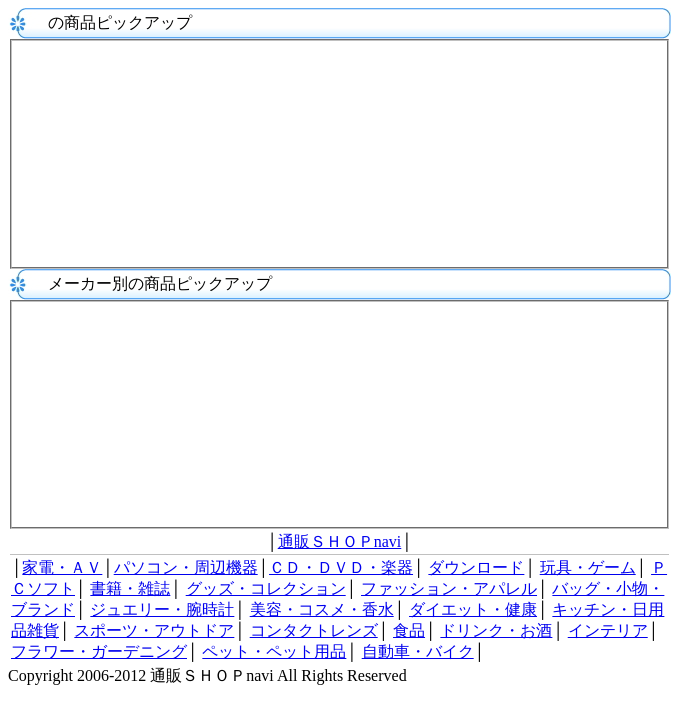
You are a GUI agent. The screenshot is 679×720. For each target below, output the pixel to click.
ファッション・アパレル (449, 588)
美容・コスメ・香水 (322, 609)
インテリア (608, 630)
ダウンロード (476, 567)
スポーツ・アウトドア (154, 630)
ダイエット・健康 (473, 609)
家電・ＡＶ (62, 567)
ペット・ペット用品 (274, 651)
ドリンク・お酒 (496, 630)
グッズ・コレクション (266, 588)
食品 (409, 630)
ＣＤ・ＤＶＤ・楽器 (341, 567)
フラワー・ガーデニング (99, 651)
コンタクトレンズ (314, 630)
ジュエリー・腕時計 (162, 609)
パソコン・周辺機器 (186, 567)
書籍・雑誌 (130, 588)
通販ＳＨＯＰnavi (340, 541)
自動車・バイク (418, 651)
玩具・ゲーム (588, 567)
